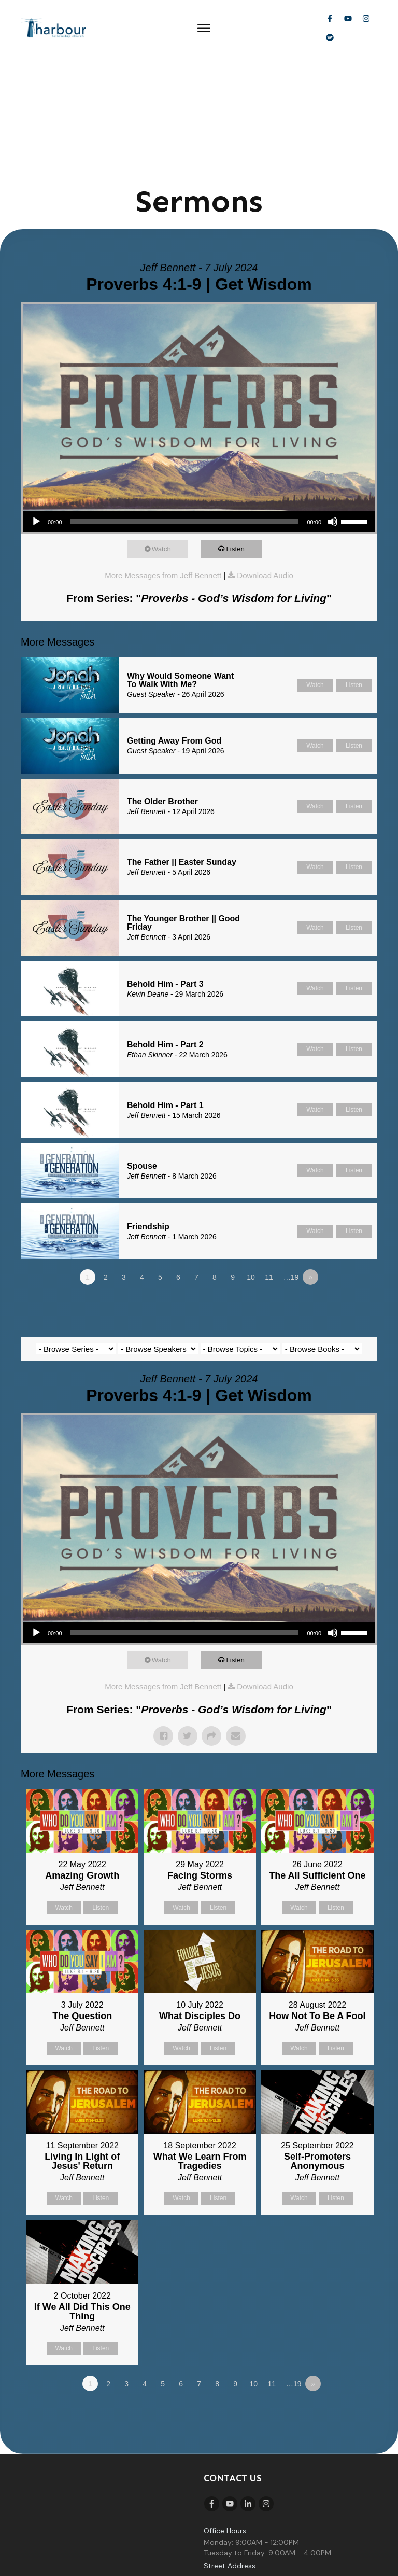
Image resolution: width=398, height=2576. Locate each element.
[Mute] (333, 404)
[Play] (36, 404)
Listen (240, 431)
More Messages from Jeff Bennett (163, 458)
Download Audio (265, 458)
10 (251, 1160)
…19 (291, 1160)
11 (269, 1160)
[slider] (184, 404)
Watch (166, 431)
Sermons (199, 84)
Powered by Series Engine (339, 1188)
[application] (199, 404)
